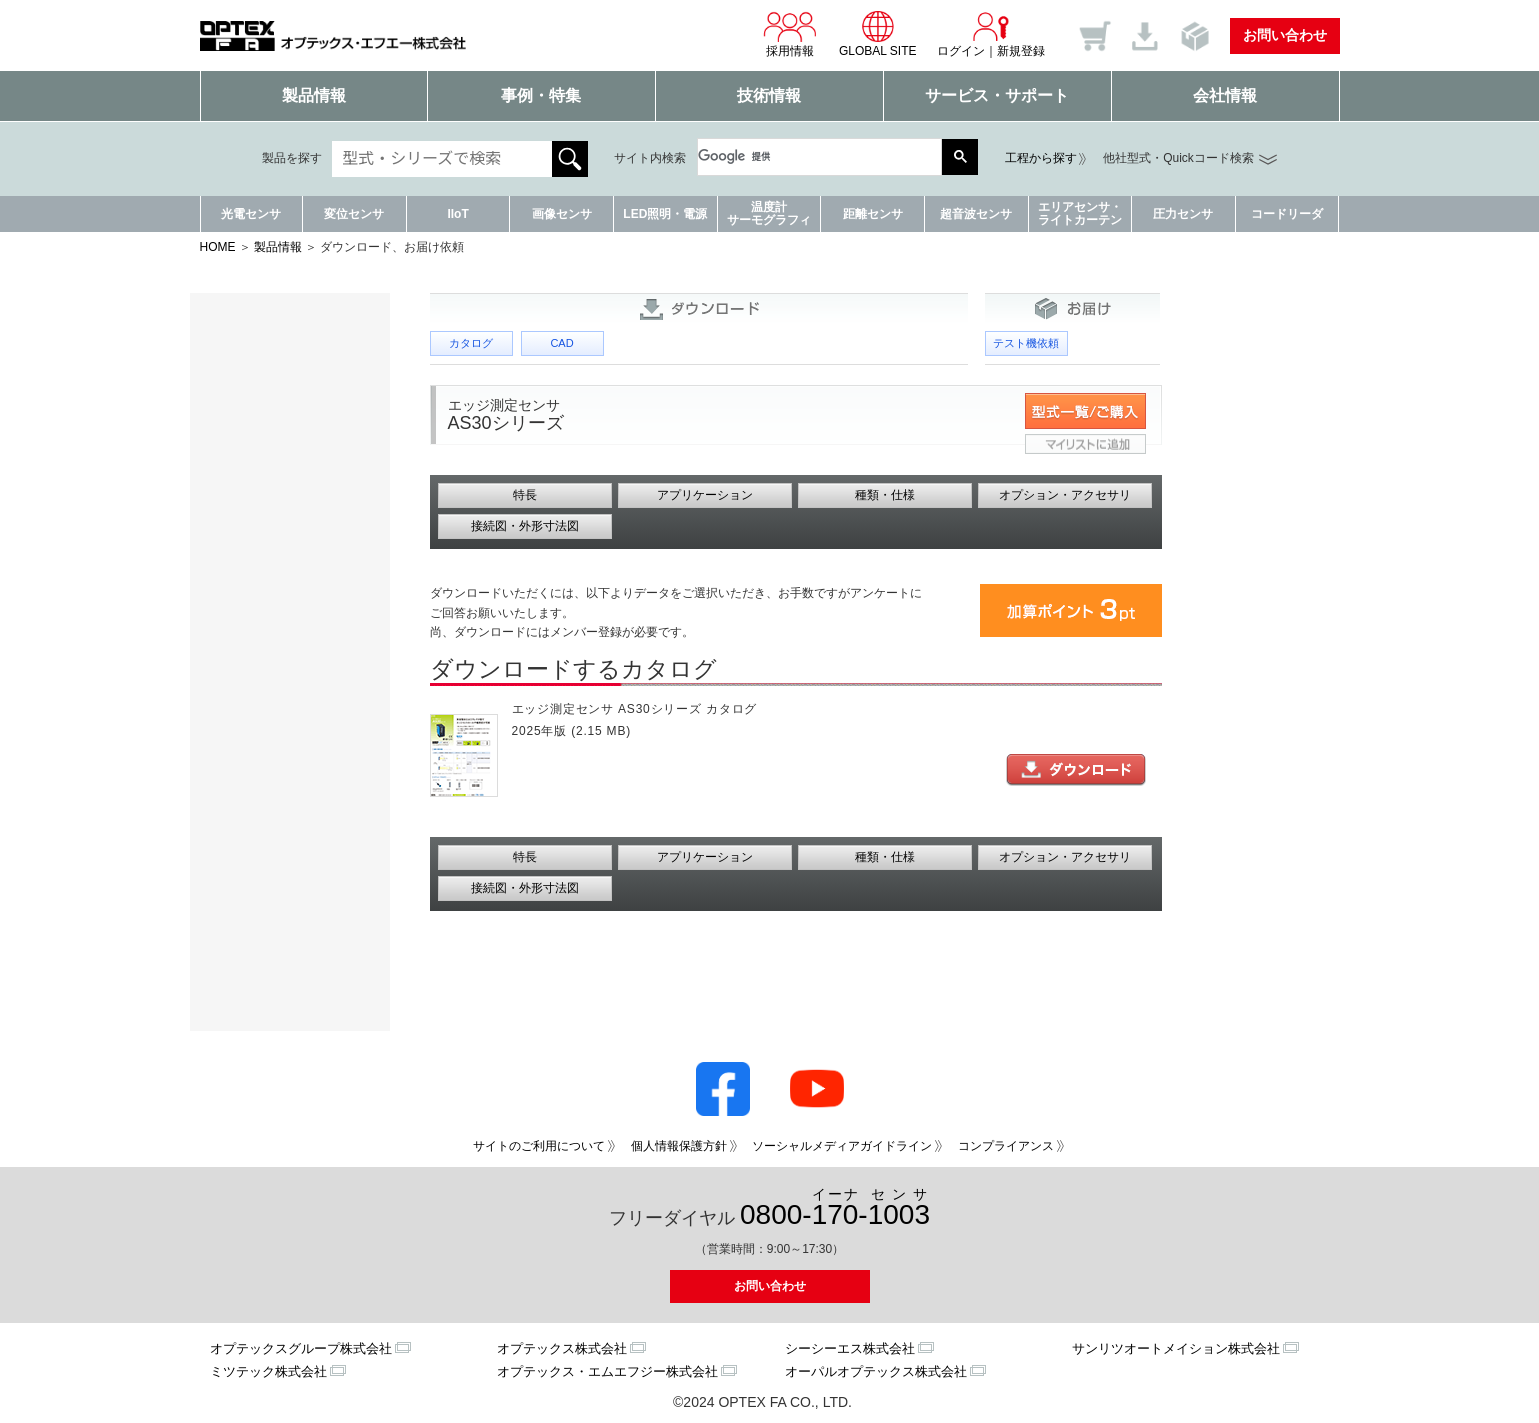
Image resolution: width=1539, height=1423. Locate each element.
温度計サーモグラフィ (769, 213)
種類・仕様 (885, 495)
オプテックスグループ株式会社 (301, 1348)
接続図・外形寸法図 (525, 526)
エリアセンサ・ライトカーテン (1080, 213)
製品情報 (314, 95)
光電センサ (251, 214)
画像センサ (562, 214)
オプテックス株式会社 (562, 1348)
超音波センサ (976, 214)
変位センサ (354, 214)
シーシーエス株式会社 (850, 1348)
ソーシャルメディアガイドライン (842, 1146)
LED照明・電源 (665, 214)
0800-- (835, 1208)
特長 (525, 495)
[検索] (810, 157)
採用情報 (790, 34)
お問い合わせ (1285, 35)
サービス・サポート (997, 95)
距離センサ (873, 214)
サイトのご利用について (539, 1146)
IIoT (457, 214)
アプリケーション (705, 495)
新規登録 (1021, 51)
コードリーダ (1287, 214)
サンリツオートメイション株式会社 (1176, 1348)
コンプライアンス (1006, 1146)
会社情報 (1225, 95)
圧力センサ (1183, 214)
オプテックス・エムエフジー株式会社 (607, 1371)
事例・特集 (541, 95)
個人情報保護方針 (679, 1146)
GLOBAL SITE (878, 34)
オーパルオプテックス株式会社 (876, 1371)
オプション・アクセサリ (1065, 495)
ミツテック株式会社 (268, 1371)
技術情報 (769, 95)
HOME (218, 247)
